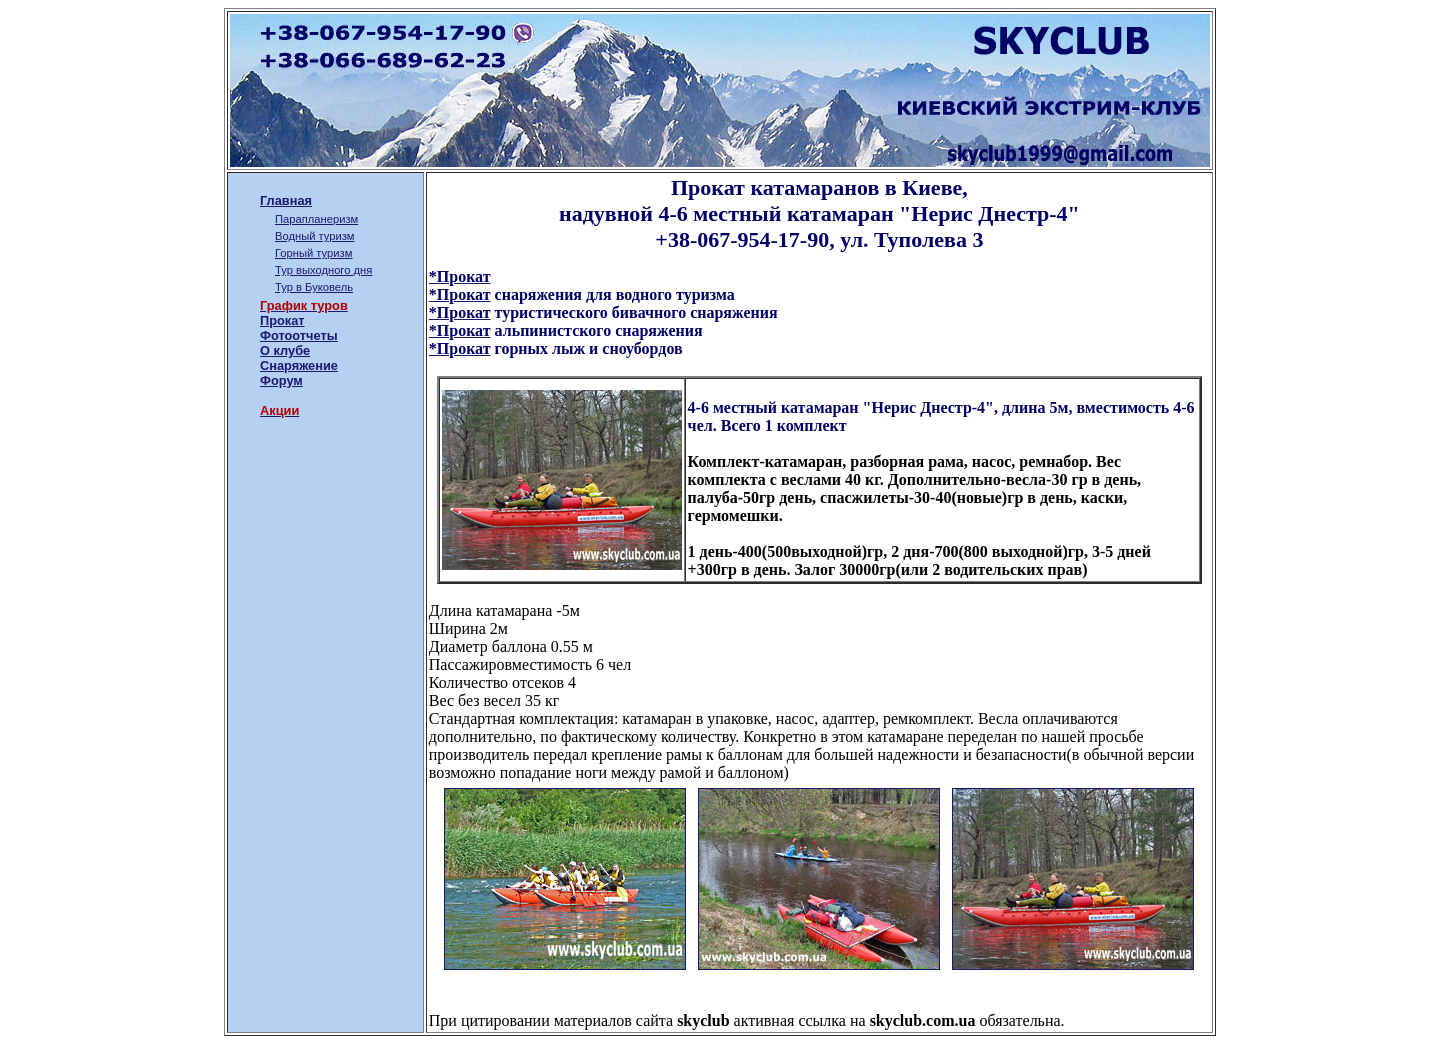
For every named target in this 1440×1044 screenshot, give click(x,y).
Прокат (282, 320)
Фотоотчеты (299, 335)
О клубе (285, 350)
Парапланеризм (316, 219)
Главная (286, 200)
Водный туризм (315, 236)
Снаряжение (299, 365)
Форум (281, 380)
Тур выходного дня (323, 270)
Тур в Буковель (314, 287)
